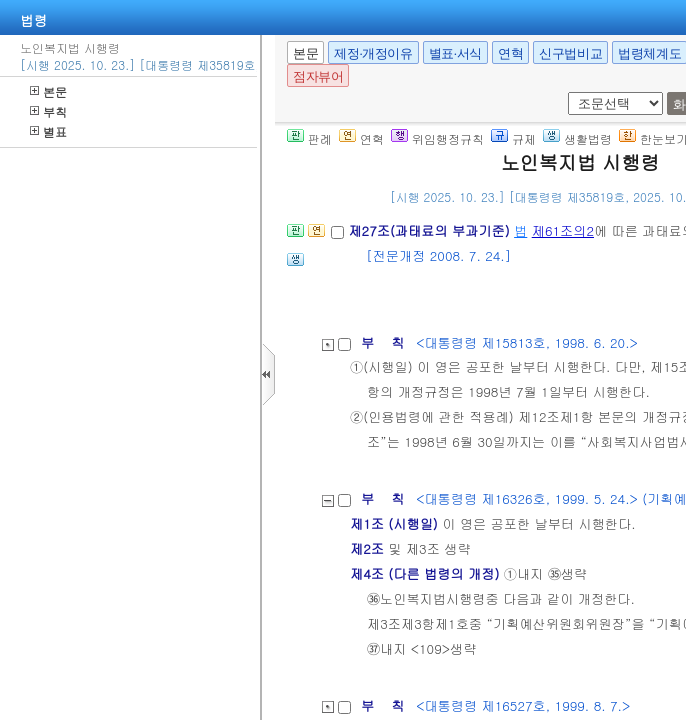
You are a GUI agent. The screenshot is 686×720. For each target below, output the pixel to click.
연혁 (510, 53)
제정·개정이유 (373, 53)
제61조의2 (563, 230)
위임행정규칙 (437, 138)
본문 (48, 91)
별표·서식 (455, 53)
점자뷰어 (318, 76)
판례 (309, 138)
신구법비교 (570, 53)
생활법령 (577, 138)
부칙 (48, 111)
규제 (513, 138)
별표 (48, 131)
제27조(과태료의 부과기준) (431, 230)
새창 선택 (564, 92)
